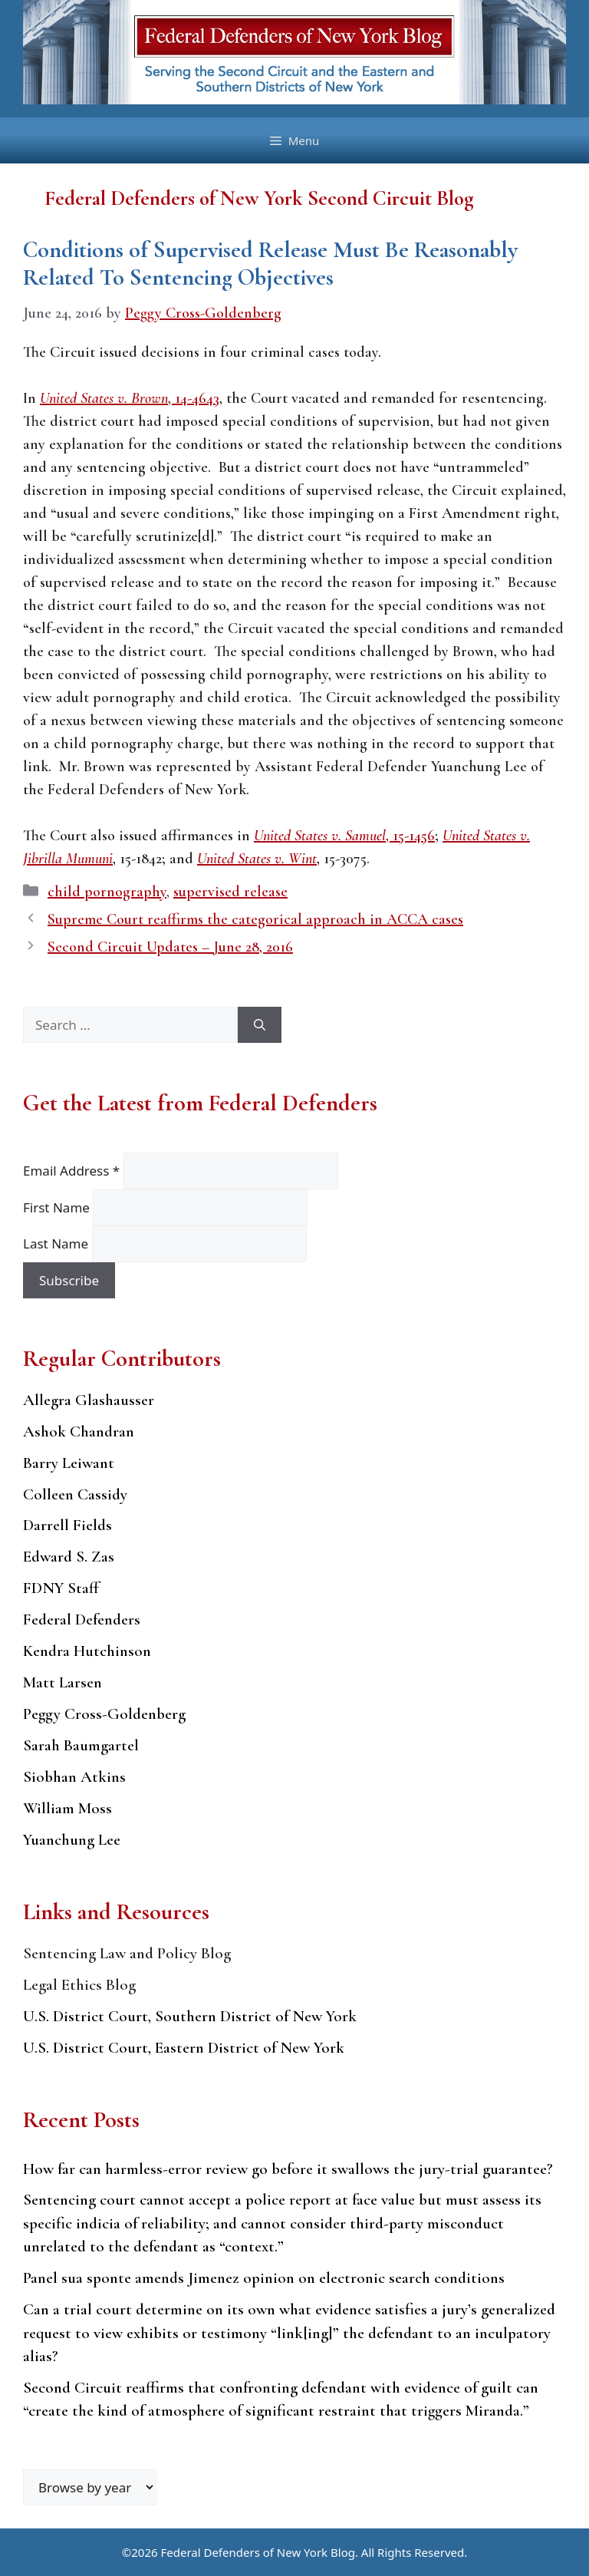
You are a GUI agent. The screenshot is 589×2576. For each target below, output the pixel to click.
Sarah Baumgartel (81, 1745)
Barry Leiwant (68, 1463)
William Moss (67, 1808)
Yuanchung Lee (71, 1839)
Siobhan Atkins (74, 1776)
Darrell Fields (67, 1525)
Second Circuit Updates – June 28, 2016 (170, 947)
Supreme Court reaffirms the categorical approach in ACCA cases (255, 919)
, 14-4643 (129, 398)
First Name (58, 1207)
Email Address (73, 1170)
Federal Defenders (81, 1619)
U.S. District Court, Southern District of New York (190, 2016)
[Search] (259, 1025)
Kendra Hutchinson (87, 1651)
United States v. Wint (257, 858)
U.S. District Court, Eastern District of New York (183, 2047)
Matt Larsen (62, 1682)
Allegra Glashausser (88, 1400)
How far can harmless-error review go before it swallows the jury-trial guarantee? (287, 2169)
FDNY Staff (61, 1588)
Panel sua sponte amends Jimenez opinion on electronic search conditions (264, 2277)
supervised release (230, 891)
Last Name (57, 1243)
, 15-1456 (344, 835)
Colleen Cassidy (75, 1494)
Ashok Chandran (78, 1431)
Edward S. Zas (68, 1556)
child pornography (107, 891)
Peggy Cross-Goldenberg (104, 1713)
